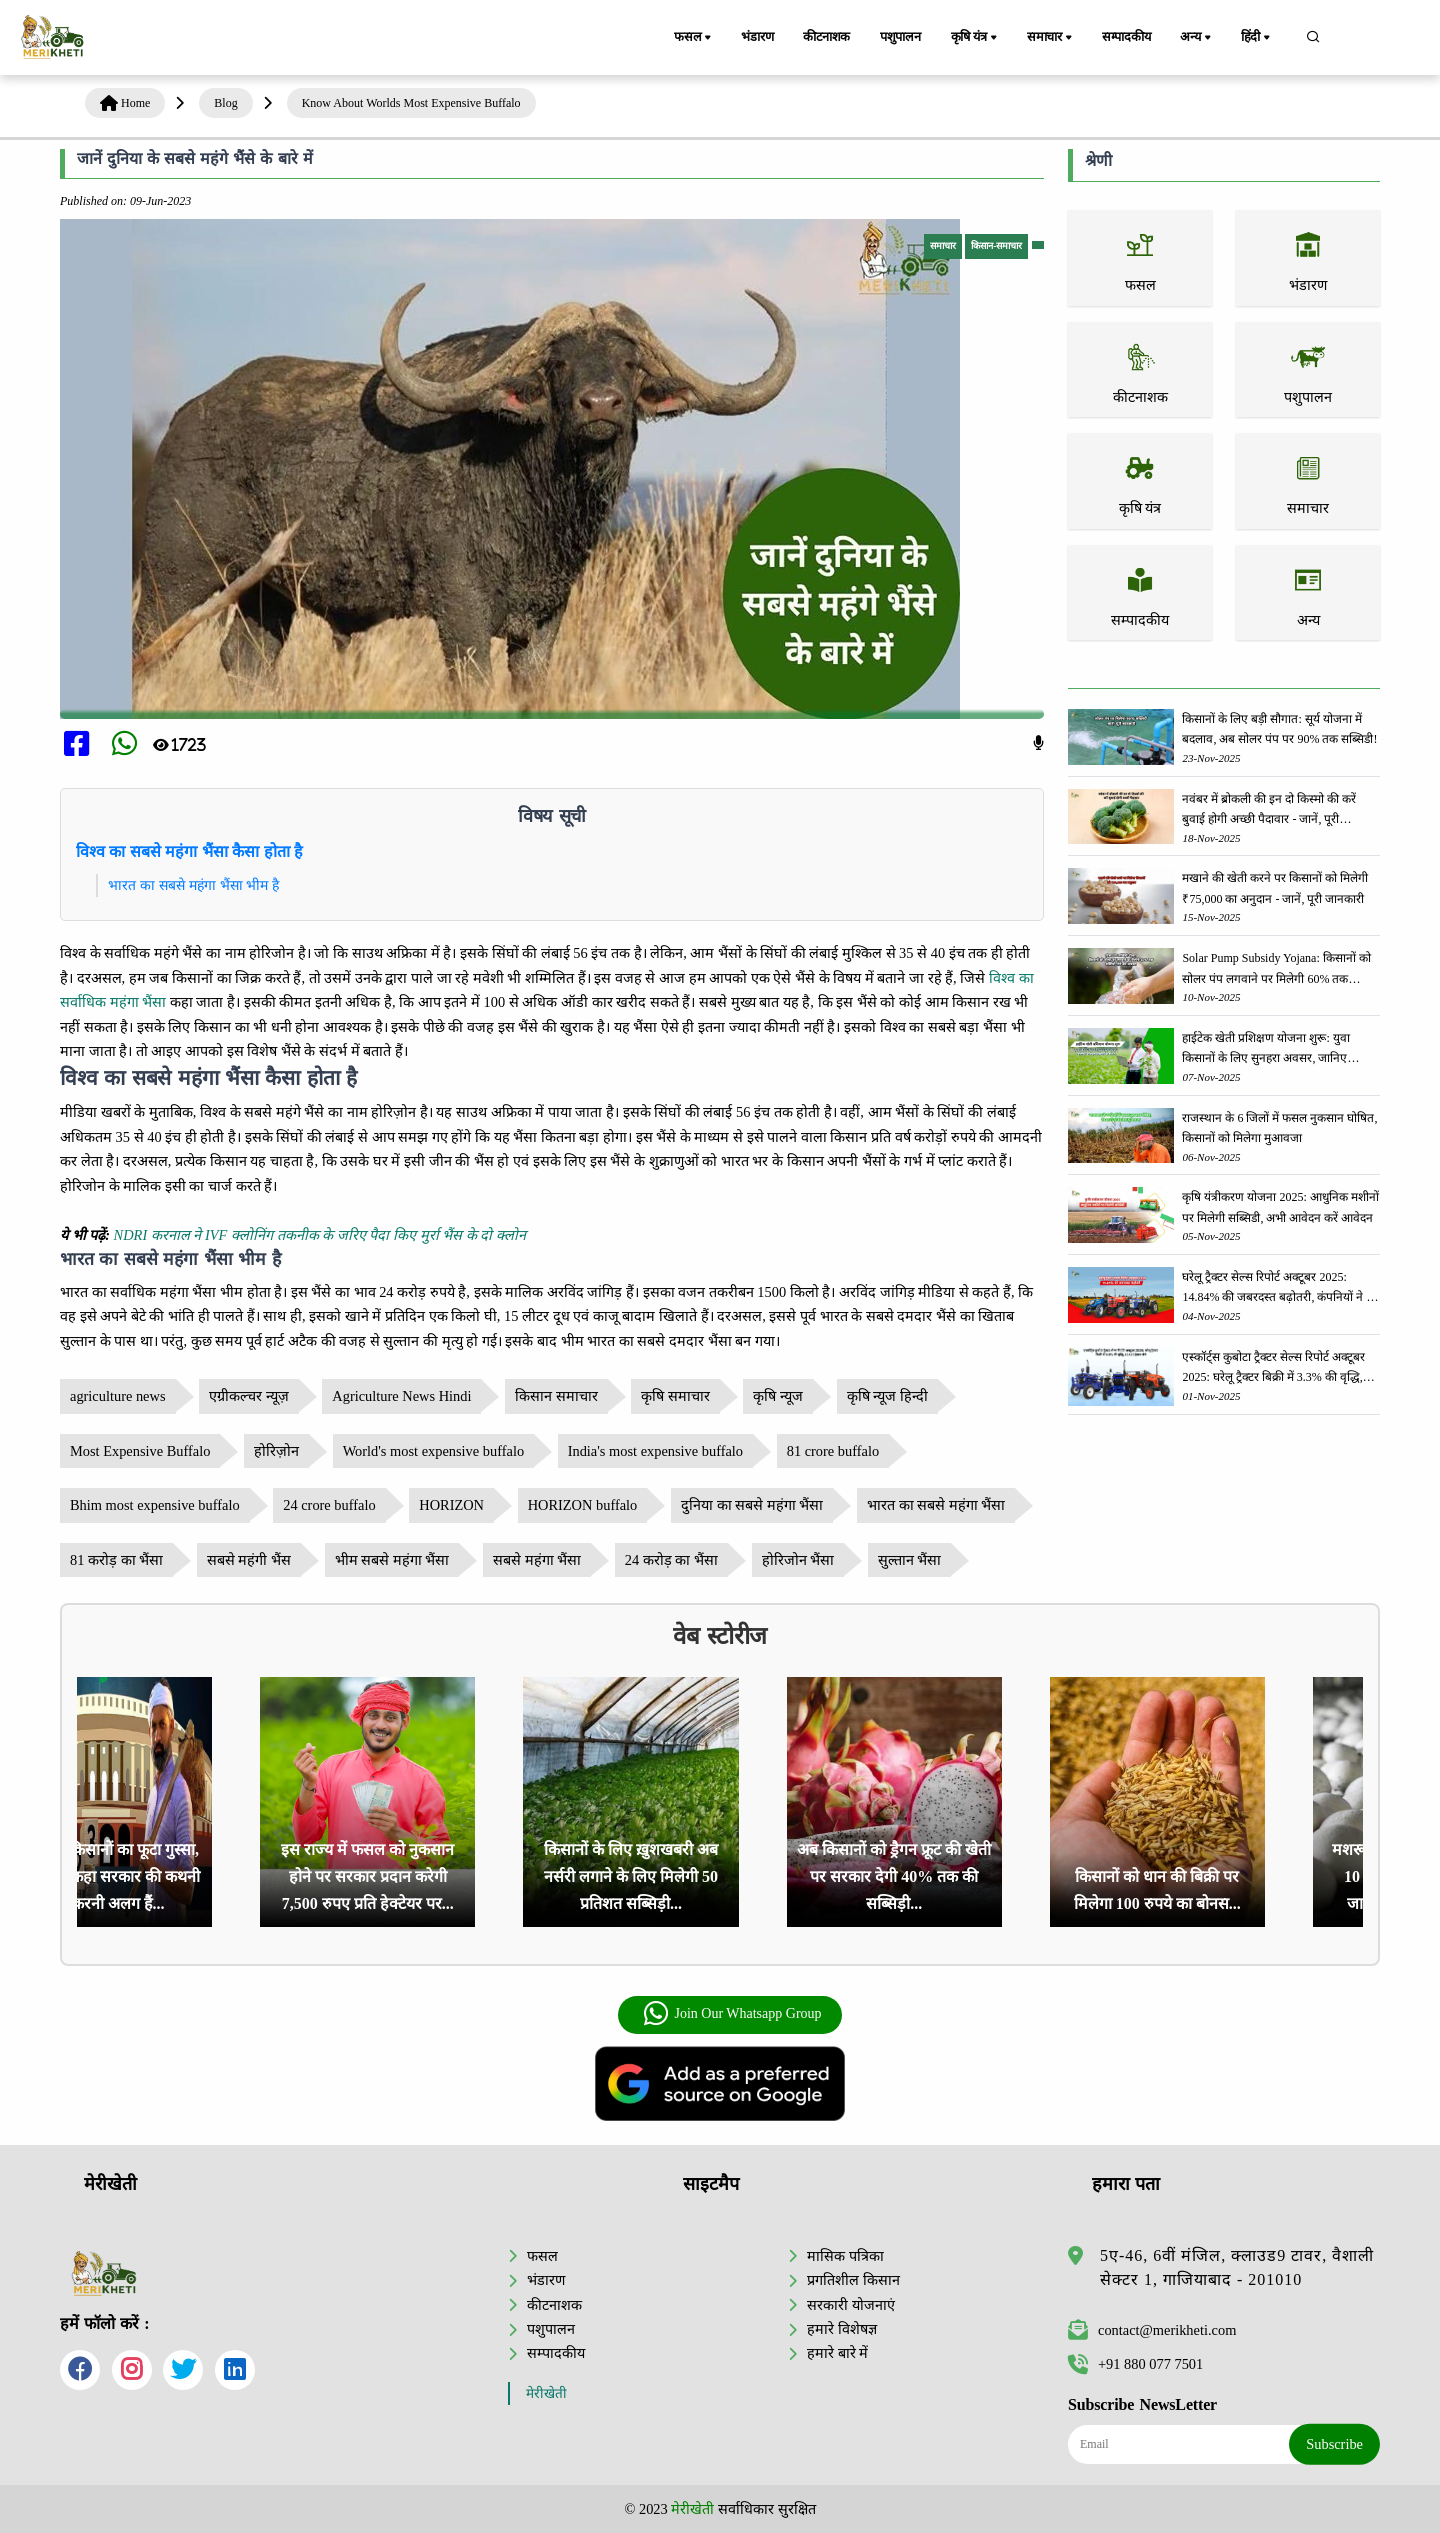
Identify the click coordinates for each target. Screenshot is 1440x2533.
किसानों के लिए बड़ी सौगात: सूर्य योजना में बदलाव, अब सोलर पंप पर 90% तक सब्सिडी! (1279, 729)
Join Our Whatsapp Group (731, 2014)
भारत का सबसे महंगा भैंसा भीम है (193, 885)
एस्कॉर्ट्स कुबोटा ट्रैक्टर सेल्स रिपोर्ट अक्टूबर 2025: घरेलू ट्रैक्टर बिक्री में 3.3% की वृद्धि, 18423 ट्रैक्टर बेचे (1273, 1368)
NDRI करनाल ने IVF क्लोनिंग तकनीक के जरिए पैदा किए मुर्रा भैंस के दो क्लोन (320, 1235)
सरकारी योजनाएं (851, 2305)
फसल (694, 38)
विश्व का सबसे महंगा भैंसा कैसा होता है (189, 851)
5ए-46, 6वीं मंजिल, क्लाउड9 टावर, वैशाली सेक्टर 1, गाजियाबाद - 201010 (1237, 2267)
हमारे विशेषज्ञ (842, 2329)
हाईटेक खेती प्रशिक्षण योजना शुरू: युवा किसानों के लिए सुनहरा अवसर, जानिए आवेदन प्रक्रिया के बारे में (1265, 1049)
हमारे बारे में (837, 2353)
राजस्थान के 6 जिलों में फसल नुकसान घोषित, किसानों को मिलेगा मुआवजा (1279, 1128)
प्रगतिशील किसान (853, 2280)
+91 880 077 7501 (1135, 2364)
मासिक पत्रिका (845, 2256)
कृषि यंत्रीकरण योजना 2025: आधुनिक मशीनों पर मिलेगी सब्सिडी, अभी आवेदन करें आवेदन (1280, 1207)
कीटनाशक (827, 37)
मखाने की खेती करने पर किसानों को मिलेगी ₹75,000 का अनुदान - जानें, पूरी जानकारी (1275, 888)
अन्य (1198, 38)
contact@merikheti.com (1152, 2330)
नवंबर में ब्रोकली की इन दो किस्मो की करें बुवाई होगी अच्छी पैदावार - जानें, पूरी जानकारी (1269, 810)
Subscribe (1334, 2444)
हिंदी (1258, 38)
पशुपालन (901, 37)
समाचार (1052, 38)
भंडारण (757, 37)
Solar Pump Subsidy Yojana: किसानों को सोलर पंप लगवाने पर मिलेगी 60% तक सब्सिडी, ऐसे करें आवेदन (1276, 969)
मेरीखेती (546, 2393)
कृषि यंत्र (977, 38)
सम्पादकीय (1127, 37)
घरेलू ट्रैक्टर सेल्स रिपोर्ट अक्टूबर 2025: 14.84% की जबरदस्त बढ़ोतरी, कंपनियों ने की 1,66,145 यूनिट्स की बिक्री (1280, 1288)
